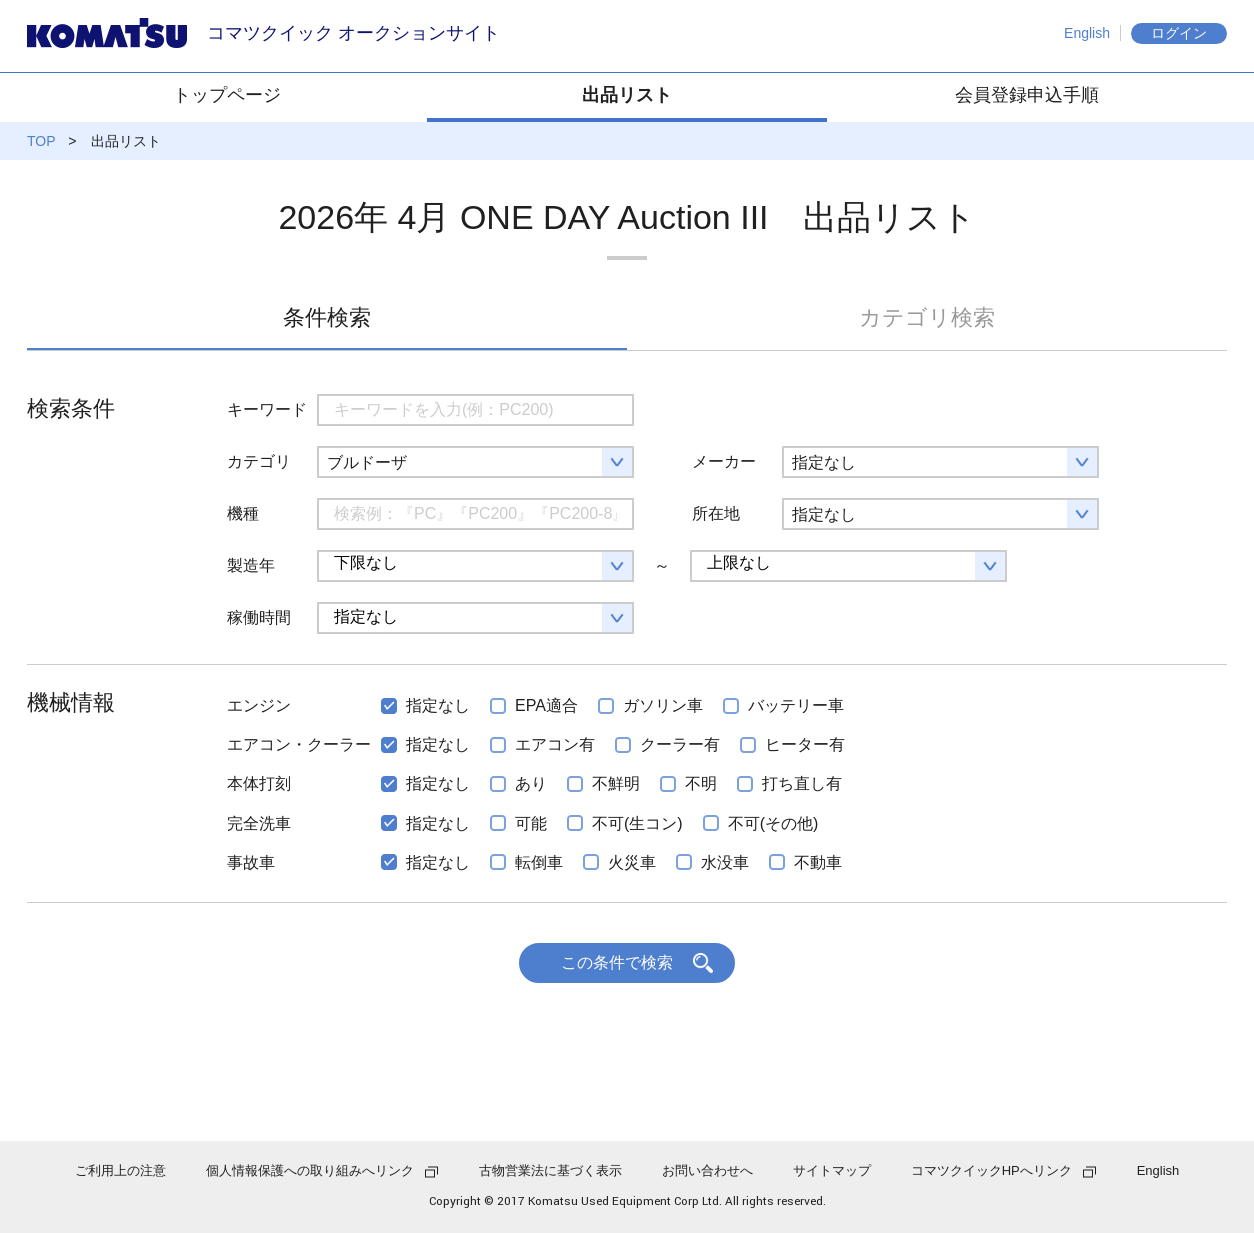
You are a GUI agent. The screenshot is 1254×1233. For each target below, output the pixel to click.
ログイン (1179, 33)
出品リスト (627, 95)
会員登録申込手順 (1027, 95)
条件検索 (327, 317)
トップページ (227, 95)
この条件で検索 (617, 962)
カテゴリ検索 (927, 317)
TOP (41, 141)
